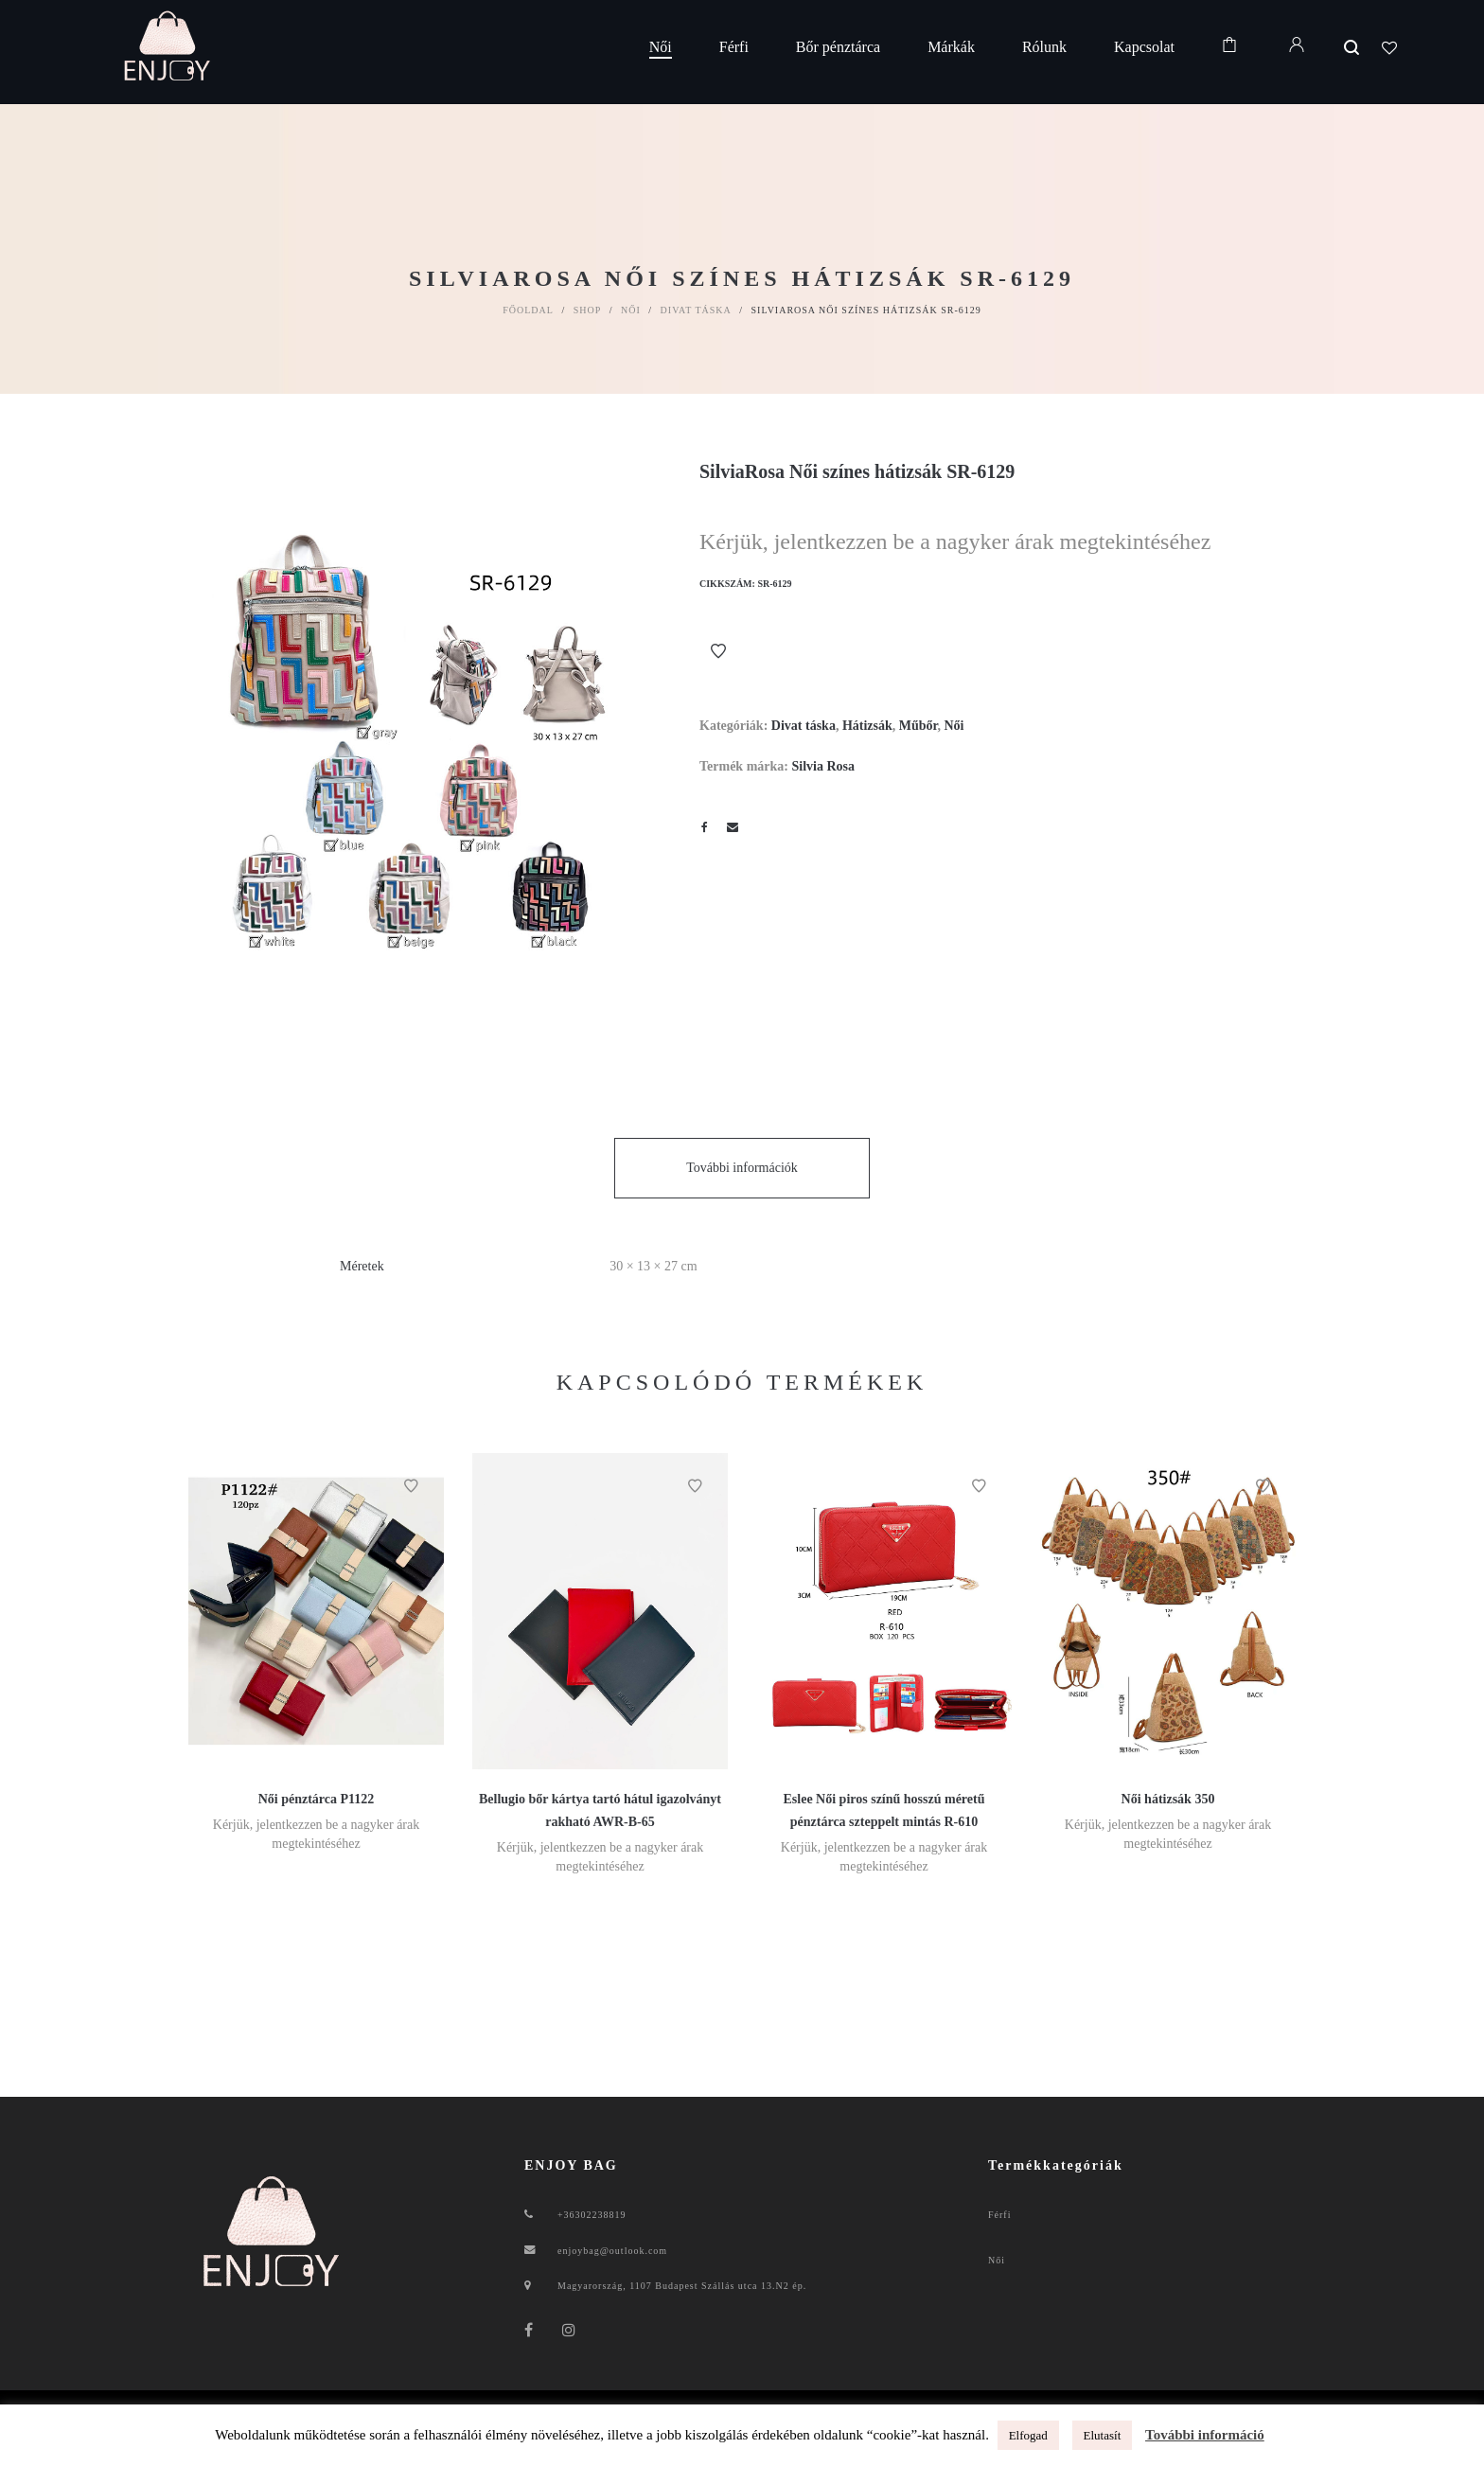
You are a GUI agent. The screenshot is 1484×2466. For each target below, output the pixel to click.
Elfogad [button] (1028, 2435)
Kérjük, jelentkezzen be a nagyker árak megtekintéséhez (954, 541)
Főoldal (528, 310)
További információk (742, 1168)
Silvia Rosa (823, 766)
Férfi (999, 2214)
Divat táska (696, 310)
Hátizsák (867, 726)
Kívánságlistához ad (718, 651)
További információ (1204, 2434)
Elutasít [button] (1103, 2435)
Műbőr (918, 726)
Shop (588, 310)
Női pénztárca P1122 (316, 1799)
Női (631, 310)
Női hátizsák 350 (1168, 1799)
